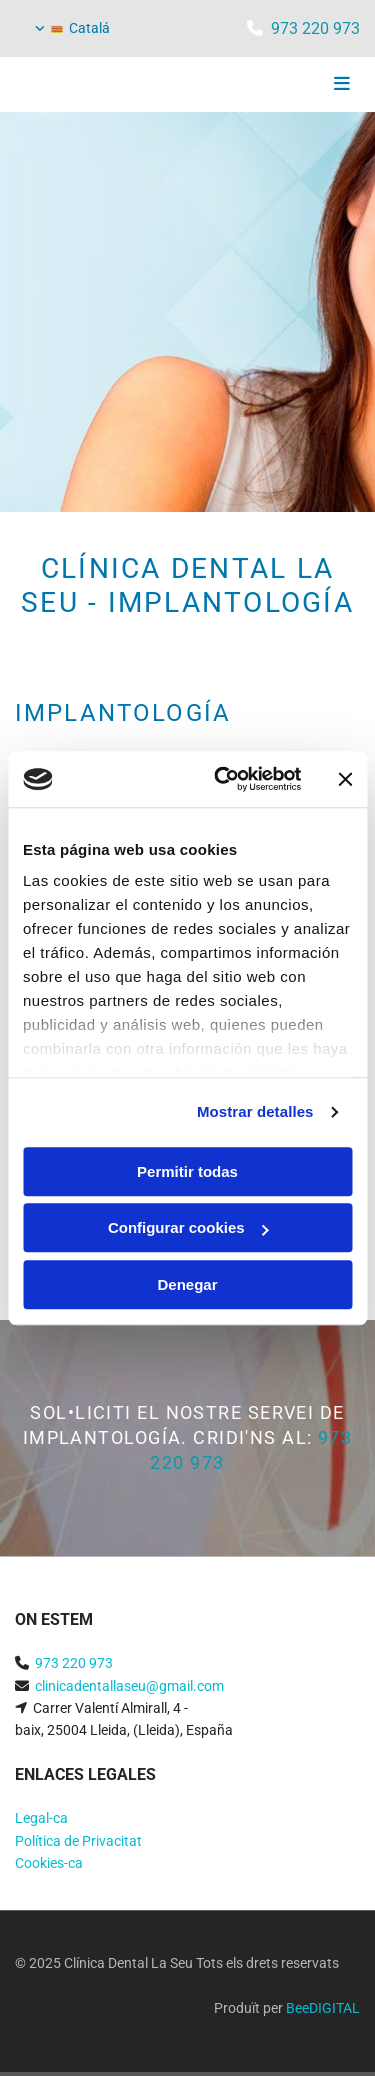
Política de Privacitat (78, 1841)
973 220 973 (315, 28)
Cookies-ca (49, 1863)
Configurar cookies (188, 1227)
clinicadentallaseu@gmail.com (129, 1686)
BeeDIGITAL (323, 2008)
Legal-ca (41, 1818)
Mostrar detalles (255, 1111)
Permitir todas (187, 1171)
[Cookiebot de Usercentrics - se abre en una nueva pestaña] (223, 779)
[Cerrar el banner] (345, 779)
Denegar (187, 1284)
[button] (302, 85)
